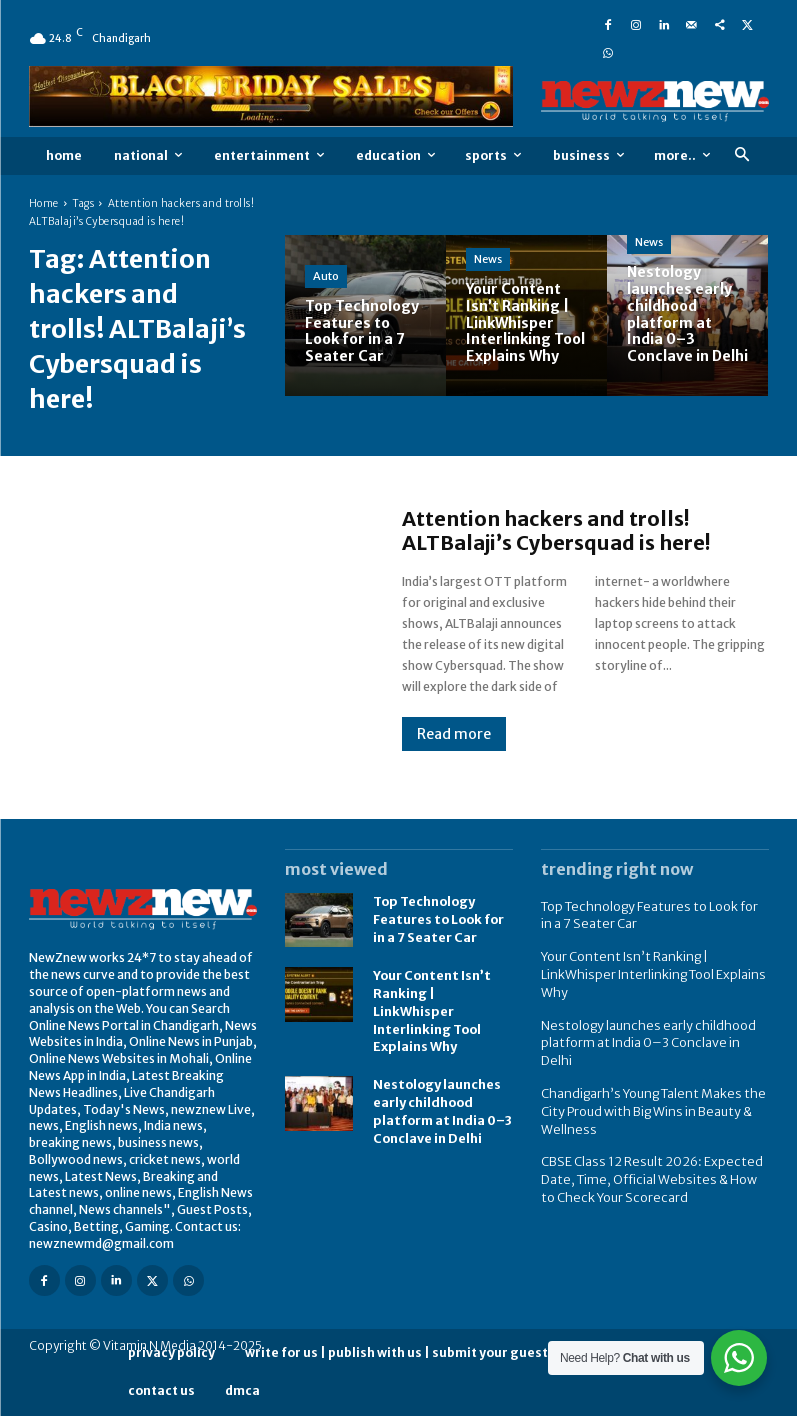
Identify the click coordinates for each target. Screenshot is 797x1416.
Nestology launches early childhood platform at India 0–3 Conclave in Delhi (651, 1028)
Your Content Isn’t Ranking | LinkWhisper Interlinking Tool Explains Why (430, 1008)
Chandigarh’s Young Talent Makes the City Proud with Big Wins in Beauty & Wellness (647, 1084)
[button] (742, 155)
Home (44, 203)
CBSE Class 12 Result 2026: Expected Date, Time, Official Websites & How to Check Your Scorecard (651, 1150)
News (488, 259)
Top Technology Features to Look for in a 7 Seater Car (437, 919)
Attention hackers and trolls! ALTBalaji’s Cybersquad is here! (556, 530)
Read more (454, 734)
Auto (326, 276)
